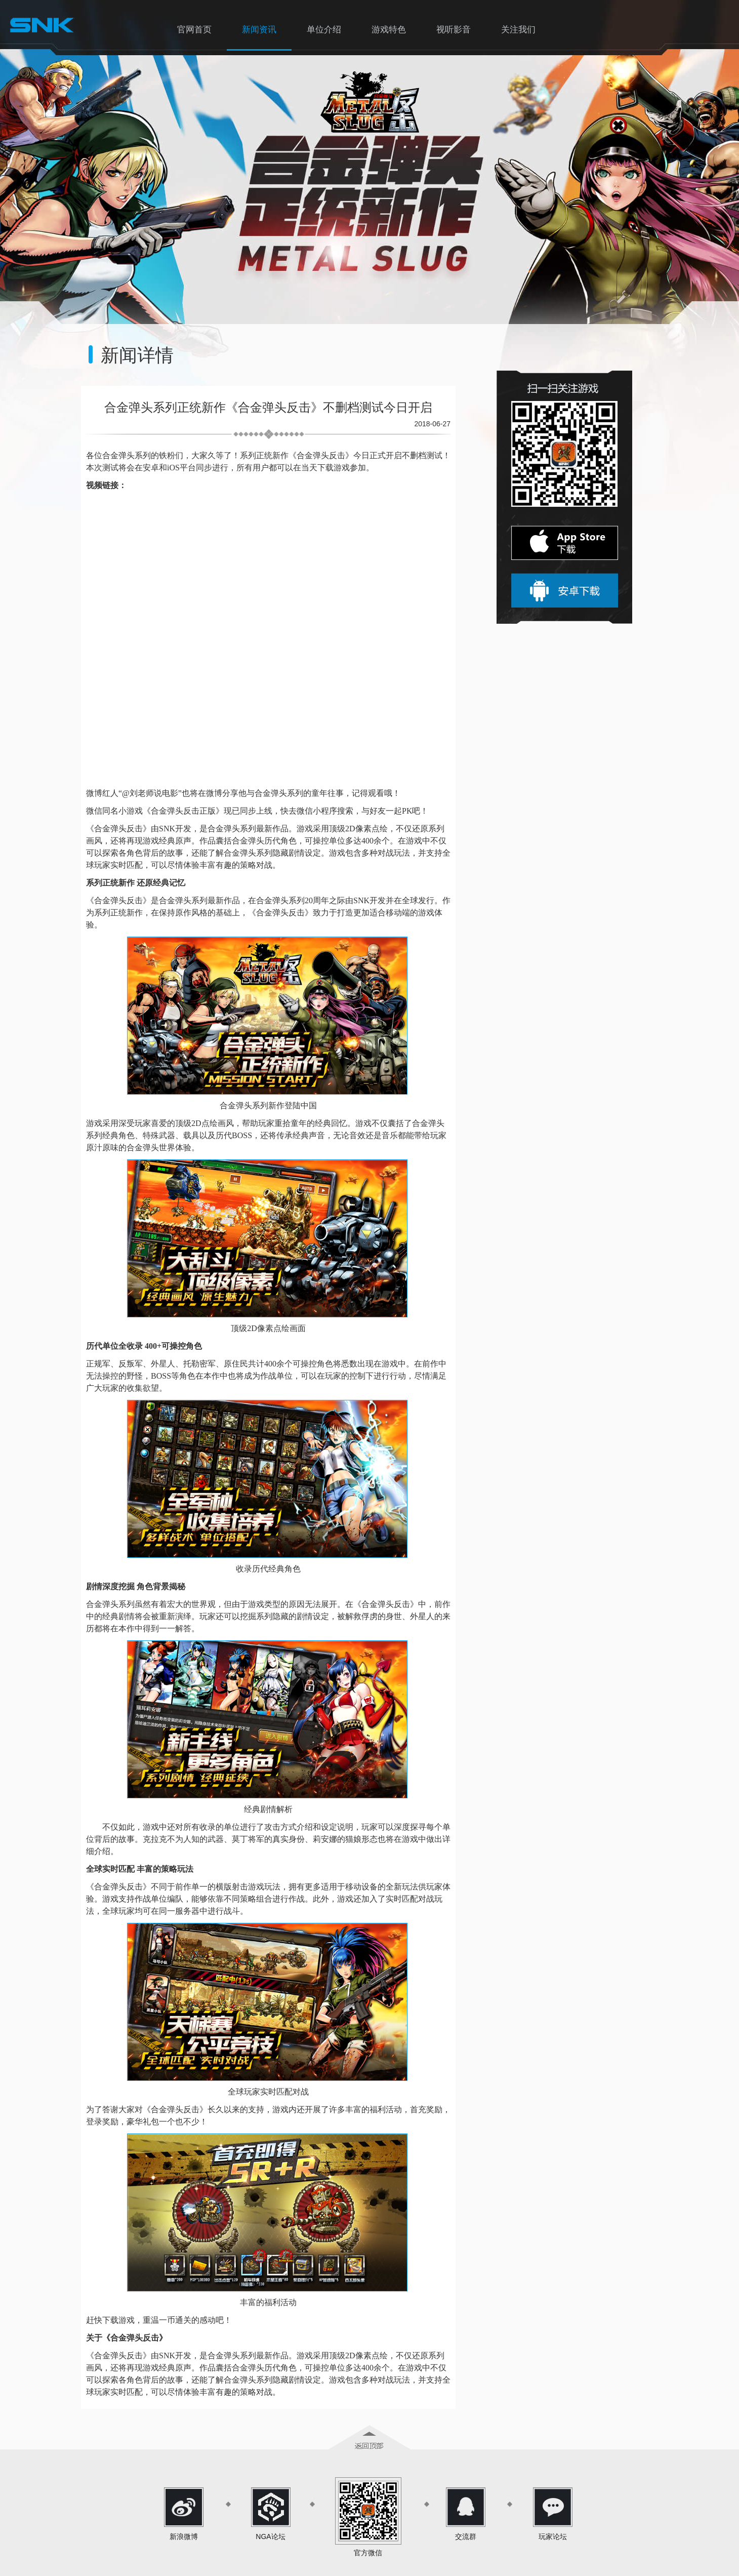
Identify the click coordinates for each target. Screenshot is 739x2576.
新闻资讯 (259, 29)
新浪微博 (184, 2536)
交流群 (465, 2536)
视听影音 (453, 29)
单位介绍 (324, 29)
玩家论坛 (553, 2536)
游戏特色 (389, 29)
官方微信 (368, 2553)
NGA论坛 (270, 2536)
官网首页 (194, 29)
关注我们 (518, 29)
